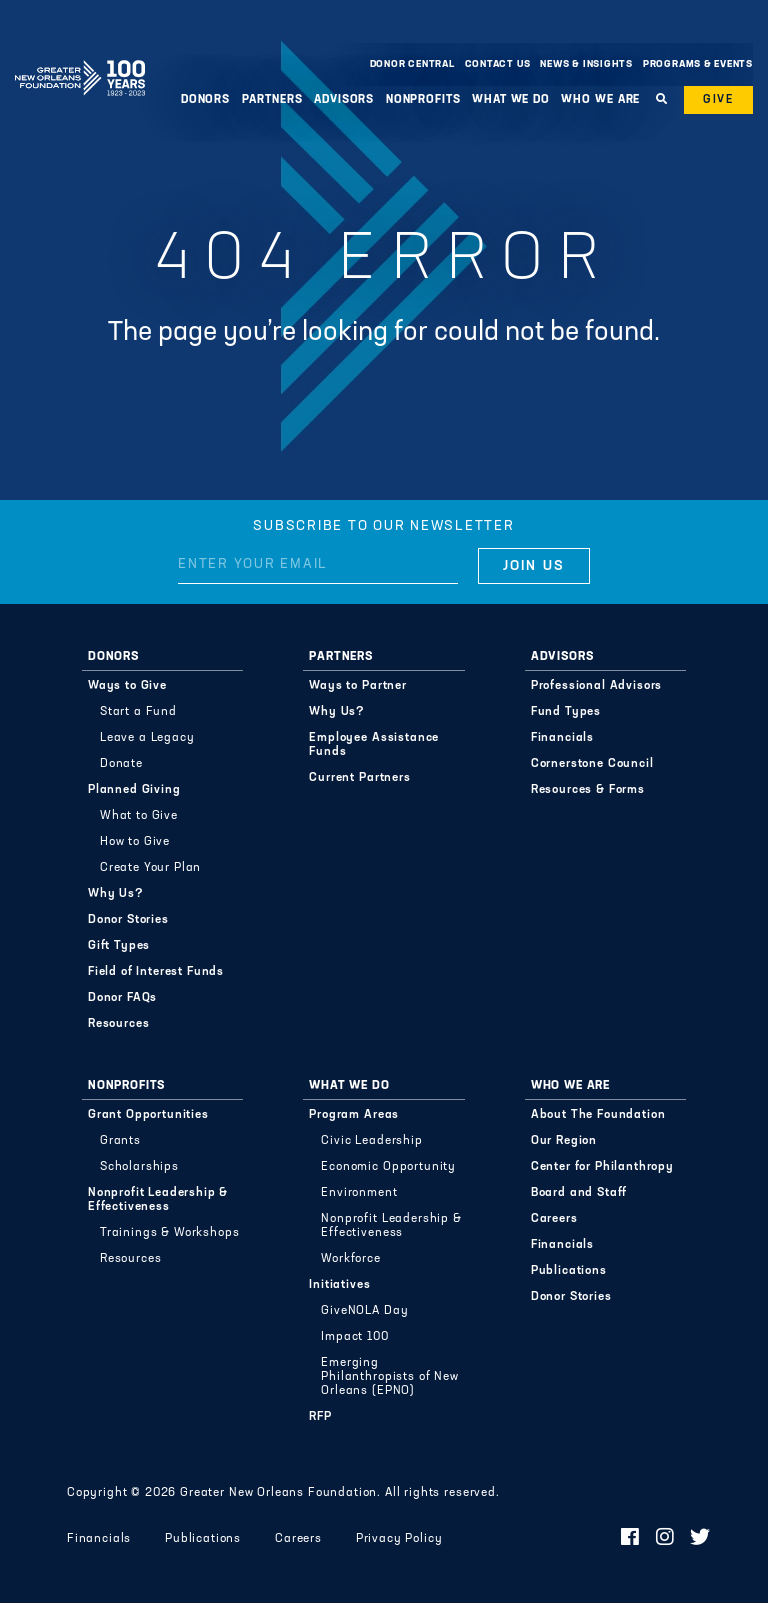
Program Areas (354, 1115)
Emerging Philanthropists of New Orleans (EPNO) (389, 1377)
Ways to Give (127, 686)
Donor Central (412, 64)
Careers (554, 1219)
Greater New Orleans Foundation (80, 59)
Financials (562, 738)
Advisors (344, 100)
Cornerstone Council (592, 764)
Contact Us (498, 64)
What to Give (139, 816)
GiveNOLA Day (364, 1311)
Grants (120, 1141)
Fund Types (566, 712)
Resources (119, 1024)
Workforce (351, 1259)
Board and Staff (579, 1193)
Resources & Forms (588, 790)
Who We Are (600, 100)
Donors (205, 100)
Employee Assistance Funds (374, 745)
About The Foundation (598, 1115)
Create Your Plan (150, 868)
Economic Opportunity (388, 1167)
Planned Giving (134, 790)
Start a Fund (138, 712)
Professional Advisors (597, 686)
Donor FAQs (122, 998)
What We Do (511, 100)
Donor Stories (128, 920)
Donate (121, 764)
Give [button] (718, 100)
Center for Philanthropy (602, 1167)
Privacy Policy (399, 1539)
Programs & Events (698, 64)
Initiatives (339, 1285)
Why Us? (116, 894)
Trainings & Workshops (170, 1233)
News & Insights (586, 64)
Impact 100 (354, 1337)
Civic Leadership (371, 1141)
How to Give (135, 842)
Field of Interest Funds (156, 972)
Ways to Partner (358, 686)
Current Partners (359, 778)
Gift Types (119, 946)
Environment (359, 1193)
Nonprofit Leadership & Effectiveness (158, 1200)
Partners (272, 100)
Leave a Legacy (147, 738)
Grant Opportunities (148, 1115)
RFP (320, 1417)
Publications (569, 1271)
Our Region (564, 1141)
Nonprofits (423, 100)
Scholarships (139, 1167)
